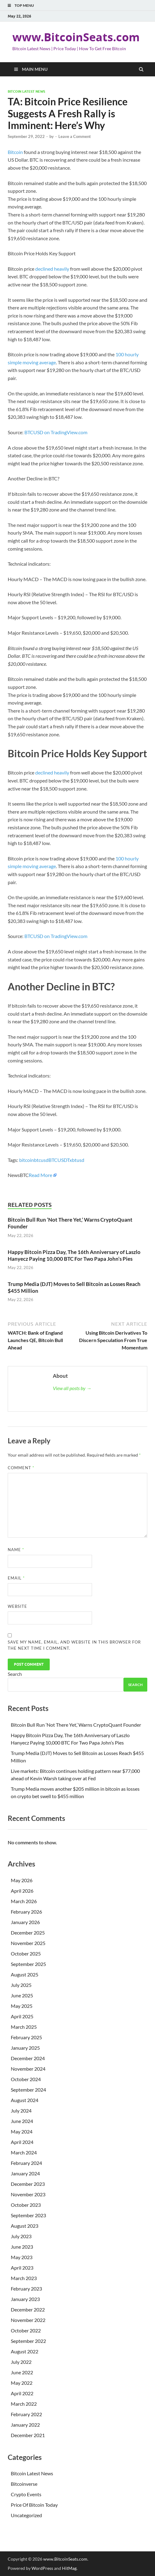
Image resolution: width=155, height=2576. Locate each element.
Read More (40, 1175)
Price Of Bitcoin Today (34, 2505)
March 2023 (24, 2278)
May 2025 (21, 2006)
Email (16, 1577)
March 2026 (24, 1901)
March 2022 (24, 2404)
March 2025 (24, 2027)
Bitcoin (15, 152)
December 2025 (28, 1932)
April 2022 (22, 2393)
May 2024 (21, 2131)
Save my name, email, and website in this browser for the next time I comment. (74, 1645)
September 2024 (28, 2090)
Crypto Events (26, 2494)
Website (17, 1606)
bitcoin (26, 1160)
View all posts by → (72, 1388)
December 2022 (28, 2309)
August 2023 (24, 2226)
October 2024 (26, 2079)
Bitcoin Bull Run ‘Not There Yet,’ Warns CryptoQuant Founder (76, 1725)
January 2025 (25, 2048)
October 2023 (26, 2205)
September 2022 (28, 2341)
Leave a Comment (74, 136)
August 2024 (24, 2100)
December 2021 (28, 2435)
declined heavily (52, 269)
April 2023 (22, 2268)
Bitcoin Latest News (26, 91)
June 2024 (22, 2121)
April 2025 (22, 2016)
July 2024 (21, 2110)
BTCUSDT (58, 1160)
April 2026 (22, 1891)
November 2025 (28, 1943)
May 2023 (21, 2257)
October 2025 (26, 1953)
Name (16, 1549)
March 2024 (24, 2152)
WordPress (42, 2568)
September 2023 (28, 2215)
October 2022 (26, 2330)
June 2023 (22, 2247)
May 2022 (21, 2383)
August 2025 (24, 1974)
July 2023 (21, 2236)
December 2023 (28, 2184)
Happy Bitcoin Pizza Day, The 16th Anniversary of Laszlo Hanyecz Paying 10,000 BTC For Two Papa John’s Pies (74, 1255)
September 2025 (28, 1964)
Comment (21, 1467)
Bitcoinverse (24, 2484)
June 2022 (22, 2372)
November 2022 (28, 2320)
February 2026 (26, 1912)
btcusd (41, 1160)
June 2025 (22, 1995)
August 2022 (24, 2351)
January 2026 (25, 1922)
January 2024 (25, 2173)
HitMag (69, 2568)
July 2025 (21, 1985)
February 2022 (26, 2414)
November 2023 (28, 2194)
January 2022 (25, 2425)
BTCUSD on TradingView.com (55, 432)
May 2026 (21, 1880)
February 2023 (26, 2288)
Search (15, 1674)
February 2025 (26, 2037)
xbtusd (76, 1160)
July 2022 (21, 2362)
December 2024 (28, 2058)
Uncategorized (26, 2515)
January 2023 (25, 2299)
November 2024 (28, 2069)
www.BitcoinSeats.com (76, 37)
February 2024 (26, 2163)
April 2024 (22, 2142)
